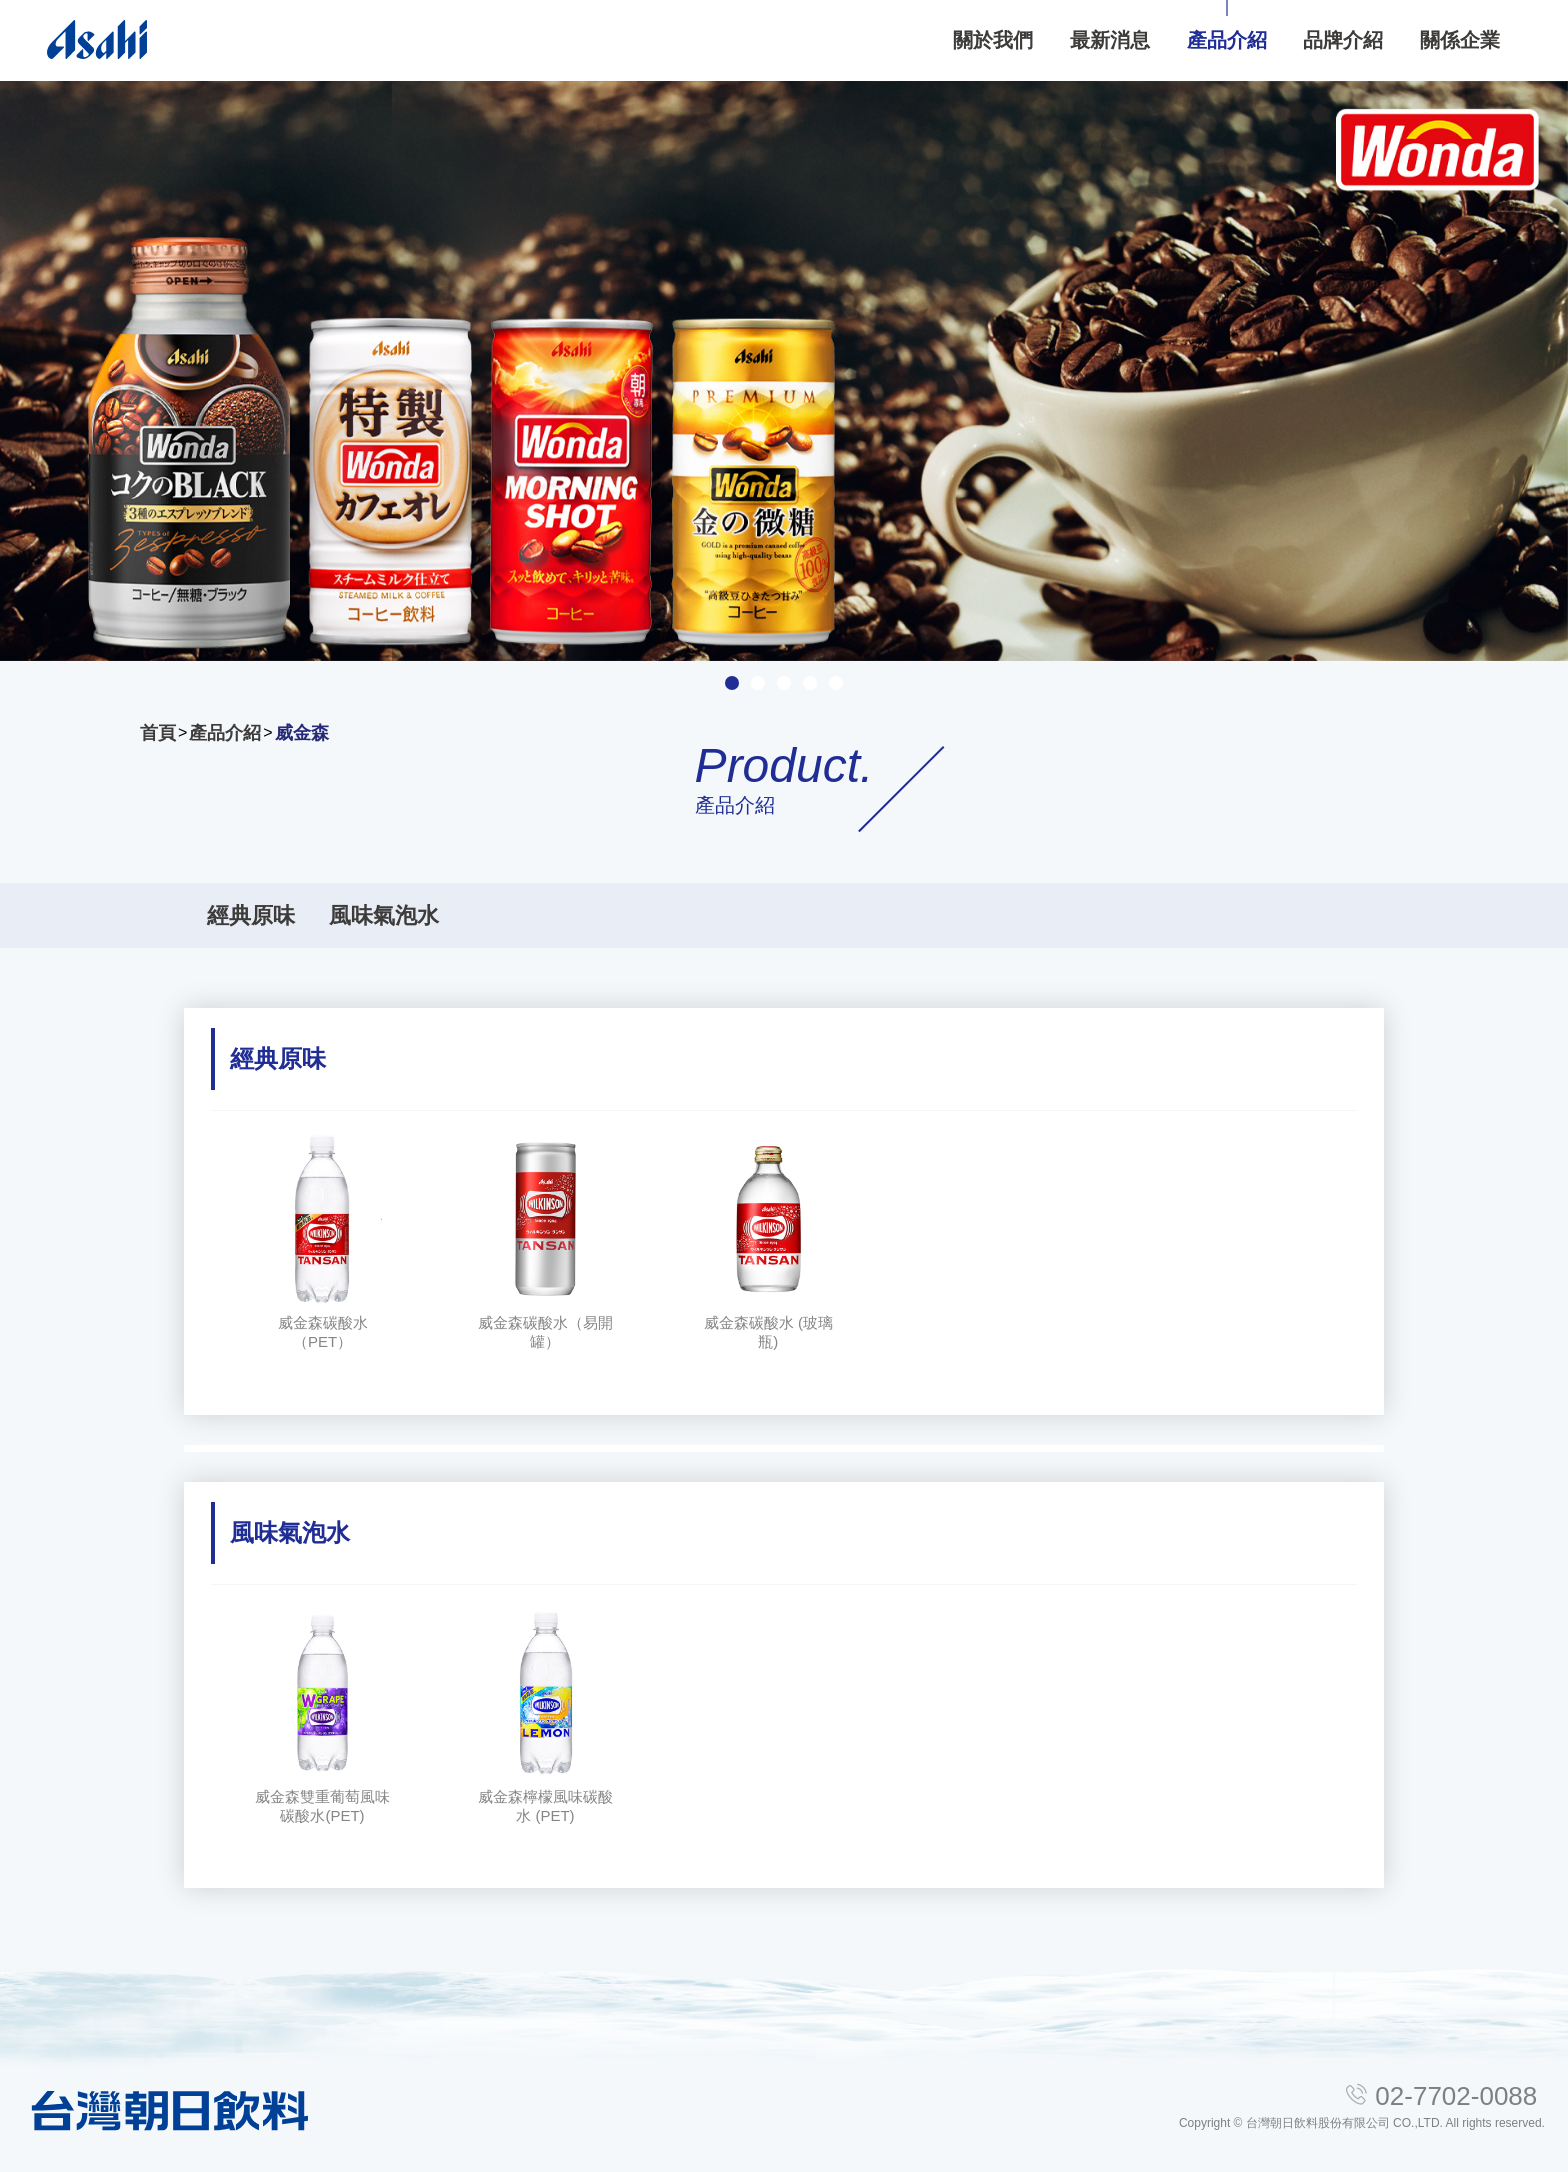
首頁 (158, 733)
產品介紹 (225, 733)
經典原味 (251, 915)
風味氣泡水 (384, 915)
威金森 (302, 733)
